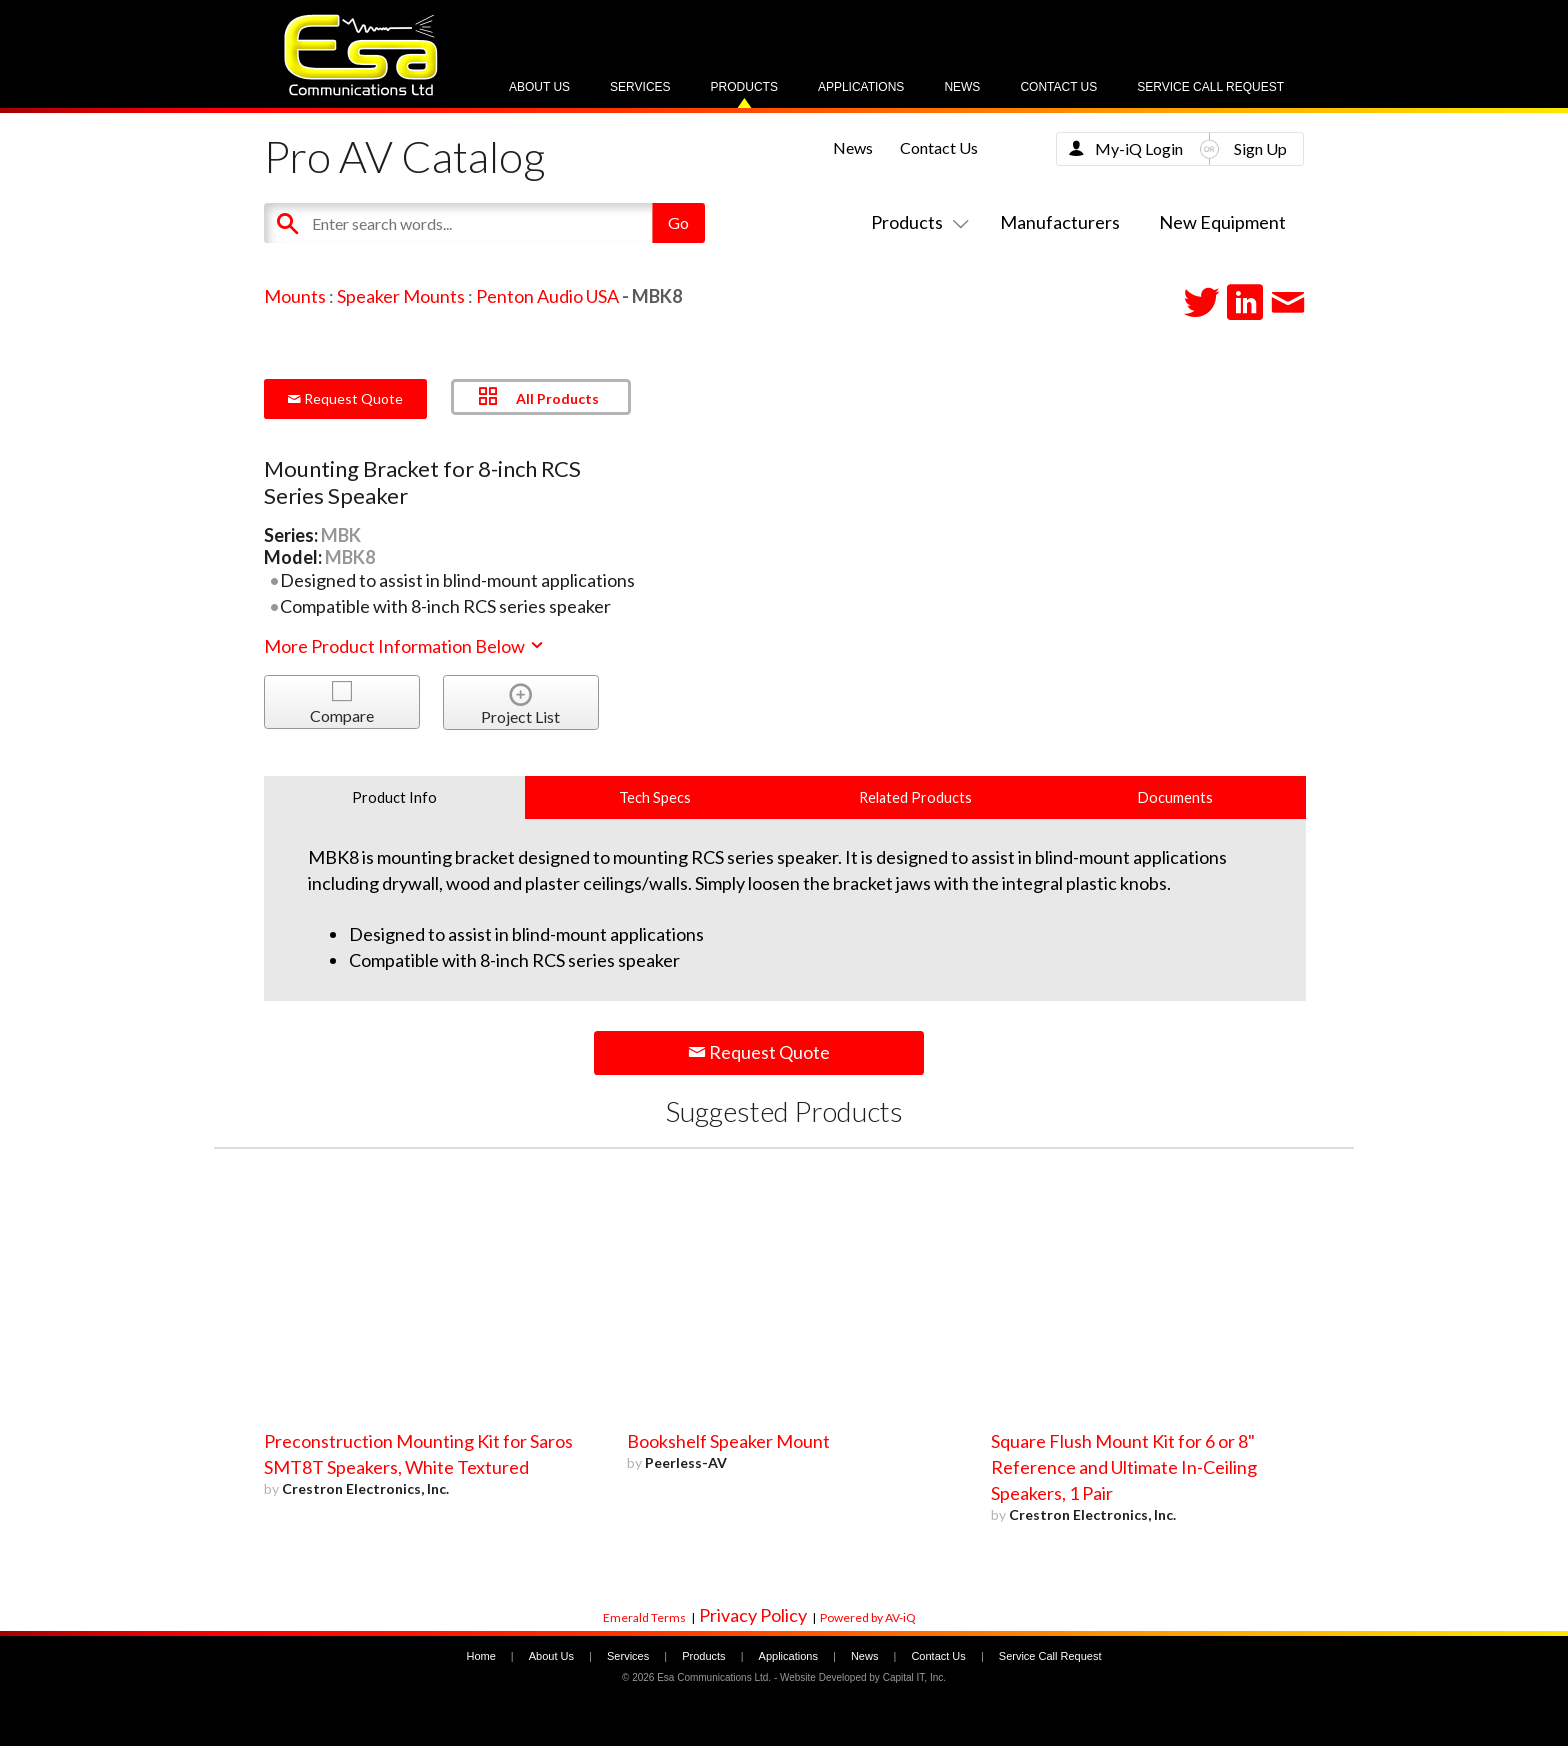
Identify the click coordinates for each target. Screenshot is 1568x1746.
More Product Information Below (405, 646)
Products (744, 87)
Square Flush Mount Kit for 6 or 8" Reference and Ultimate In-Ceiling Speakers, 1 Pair (1124, 1467)
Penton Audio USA (547, 296)
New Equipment (1222, 222)
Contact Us (1058, 87)
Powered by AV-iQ (868, 1617)
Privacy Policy (753, 1615)
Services (640, 87)
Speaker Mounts (401, 296)
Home (480, 1656)
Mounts (295, 296)
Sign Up (1260, 148)
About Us (539, 87)
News (962, 87)
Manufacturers (1060, 222)
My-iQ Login (1139, 148)
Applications (861, 87)
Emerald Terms (644, 1617)
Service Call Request (1210, 87)
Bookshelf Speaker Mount (728, 1441)
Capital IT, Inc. (914, 1677)
